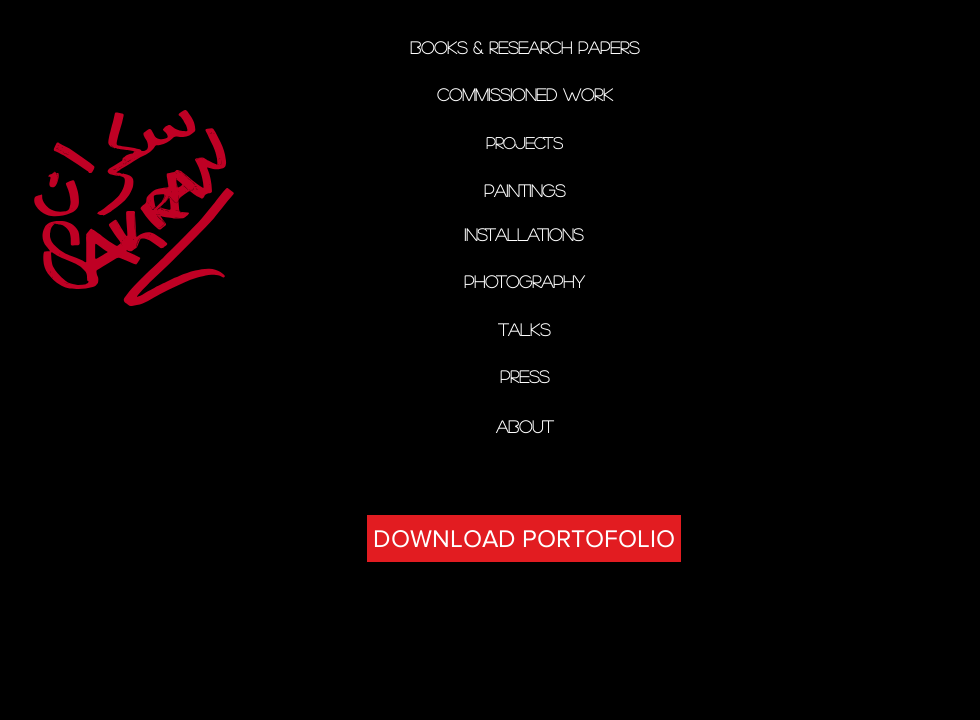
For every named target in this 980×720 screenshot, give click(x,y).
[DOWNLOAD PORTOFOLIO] (524, 538)
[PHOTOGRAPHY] (523, 281)
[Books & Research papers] (524, 47)
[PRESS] (524, 376)
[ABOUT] (524, 426)
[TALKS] (523, 329)
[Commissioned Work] (525, 94)
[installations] (523, 234)
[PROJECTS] (524, 143)
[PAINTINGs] (524, 191)
